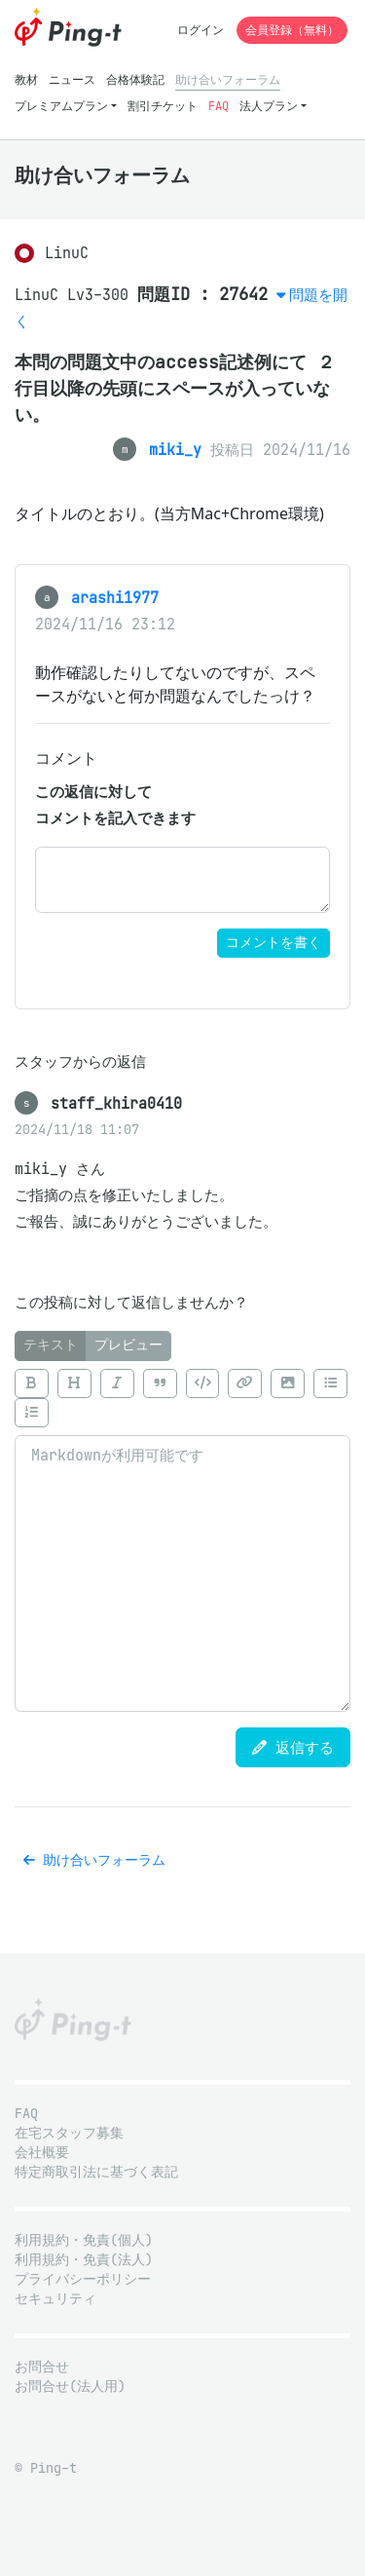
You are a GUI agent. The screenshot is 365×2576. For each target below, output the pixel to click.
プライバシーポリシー (83, 2279)
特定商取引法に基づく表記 (96, 2172)
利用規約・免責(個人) (84, 2240)
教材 (26, 79)
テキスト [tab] (50, 1345)
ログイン (200, 29)
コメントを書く (273, 942)
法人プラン (268, 105)
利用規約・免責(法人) (84, 2260)
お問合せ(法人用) (70, 2386)
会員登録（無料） (292, 29)
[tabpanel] (182, 1537)
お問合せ (42, 2367)
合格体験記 (135, 79)
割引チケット (163, 105)
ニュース (72, 79)
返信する (293, 1747)
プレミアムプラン (61, 105)
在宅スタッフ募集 (69, 2133)
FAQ (218, 105)
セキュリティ (55, 2299)
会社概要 (42, 2152)
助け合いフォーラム (227, 79)
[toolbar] (182, 1398)
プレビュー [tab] (128, 1345)
